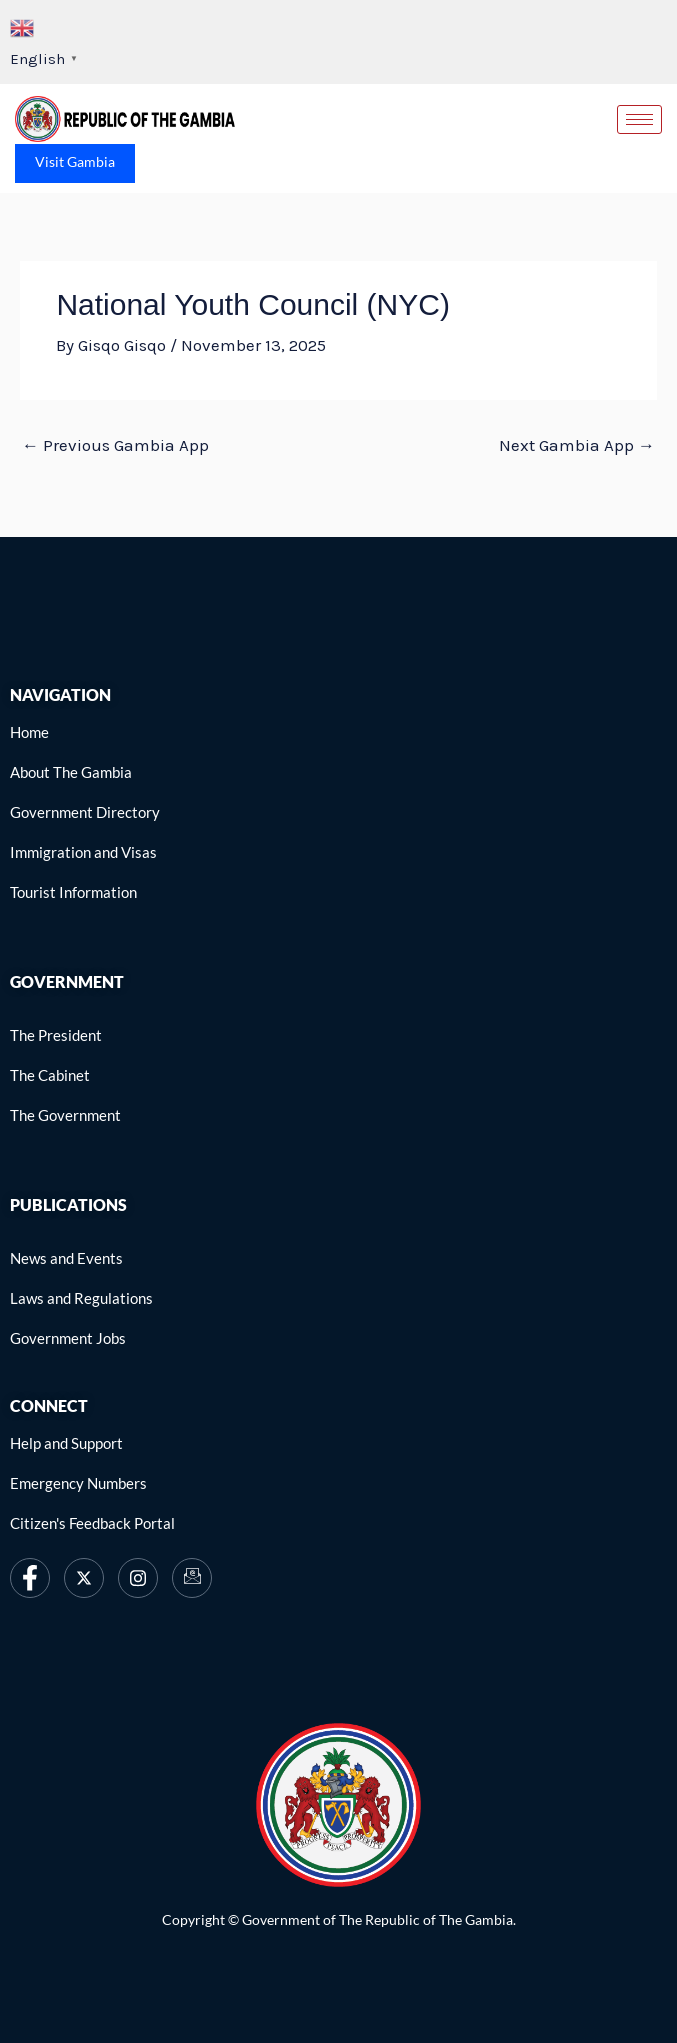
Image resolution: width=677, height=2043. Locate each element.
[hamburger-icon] (639, 119)
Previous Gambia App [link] (115, 445)
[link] (125, 119)
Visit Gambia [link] (75, 161)
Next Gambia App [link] (577, 445)
